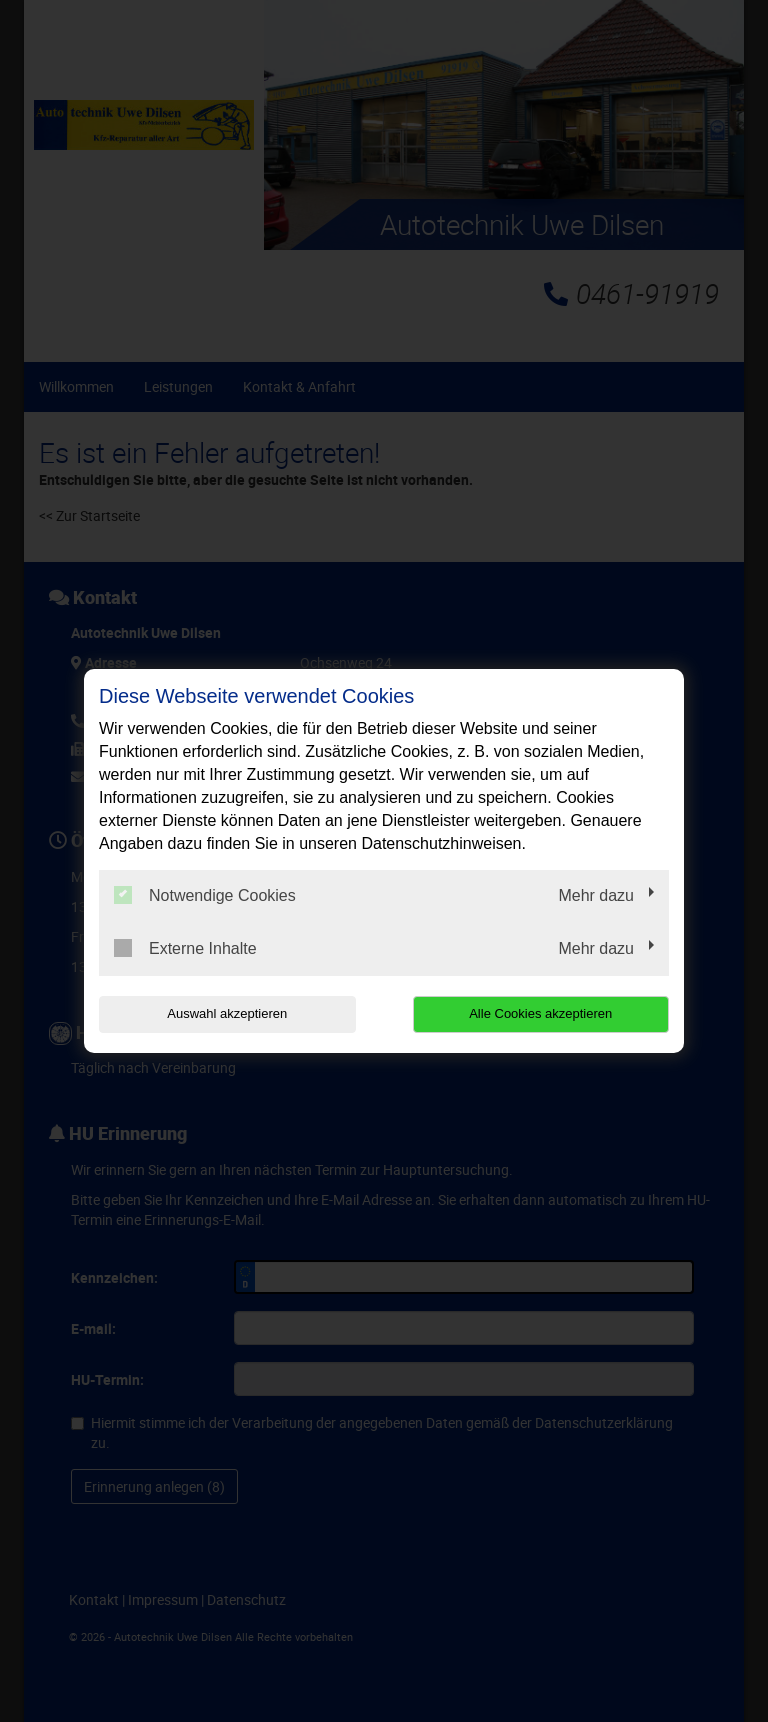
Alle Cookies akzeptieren (540, 1013)
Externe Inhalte (185, 948)
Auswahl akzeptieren (227, 1013)
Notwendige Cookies (205, 895)
